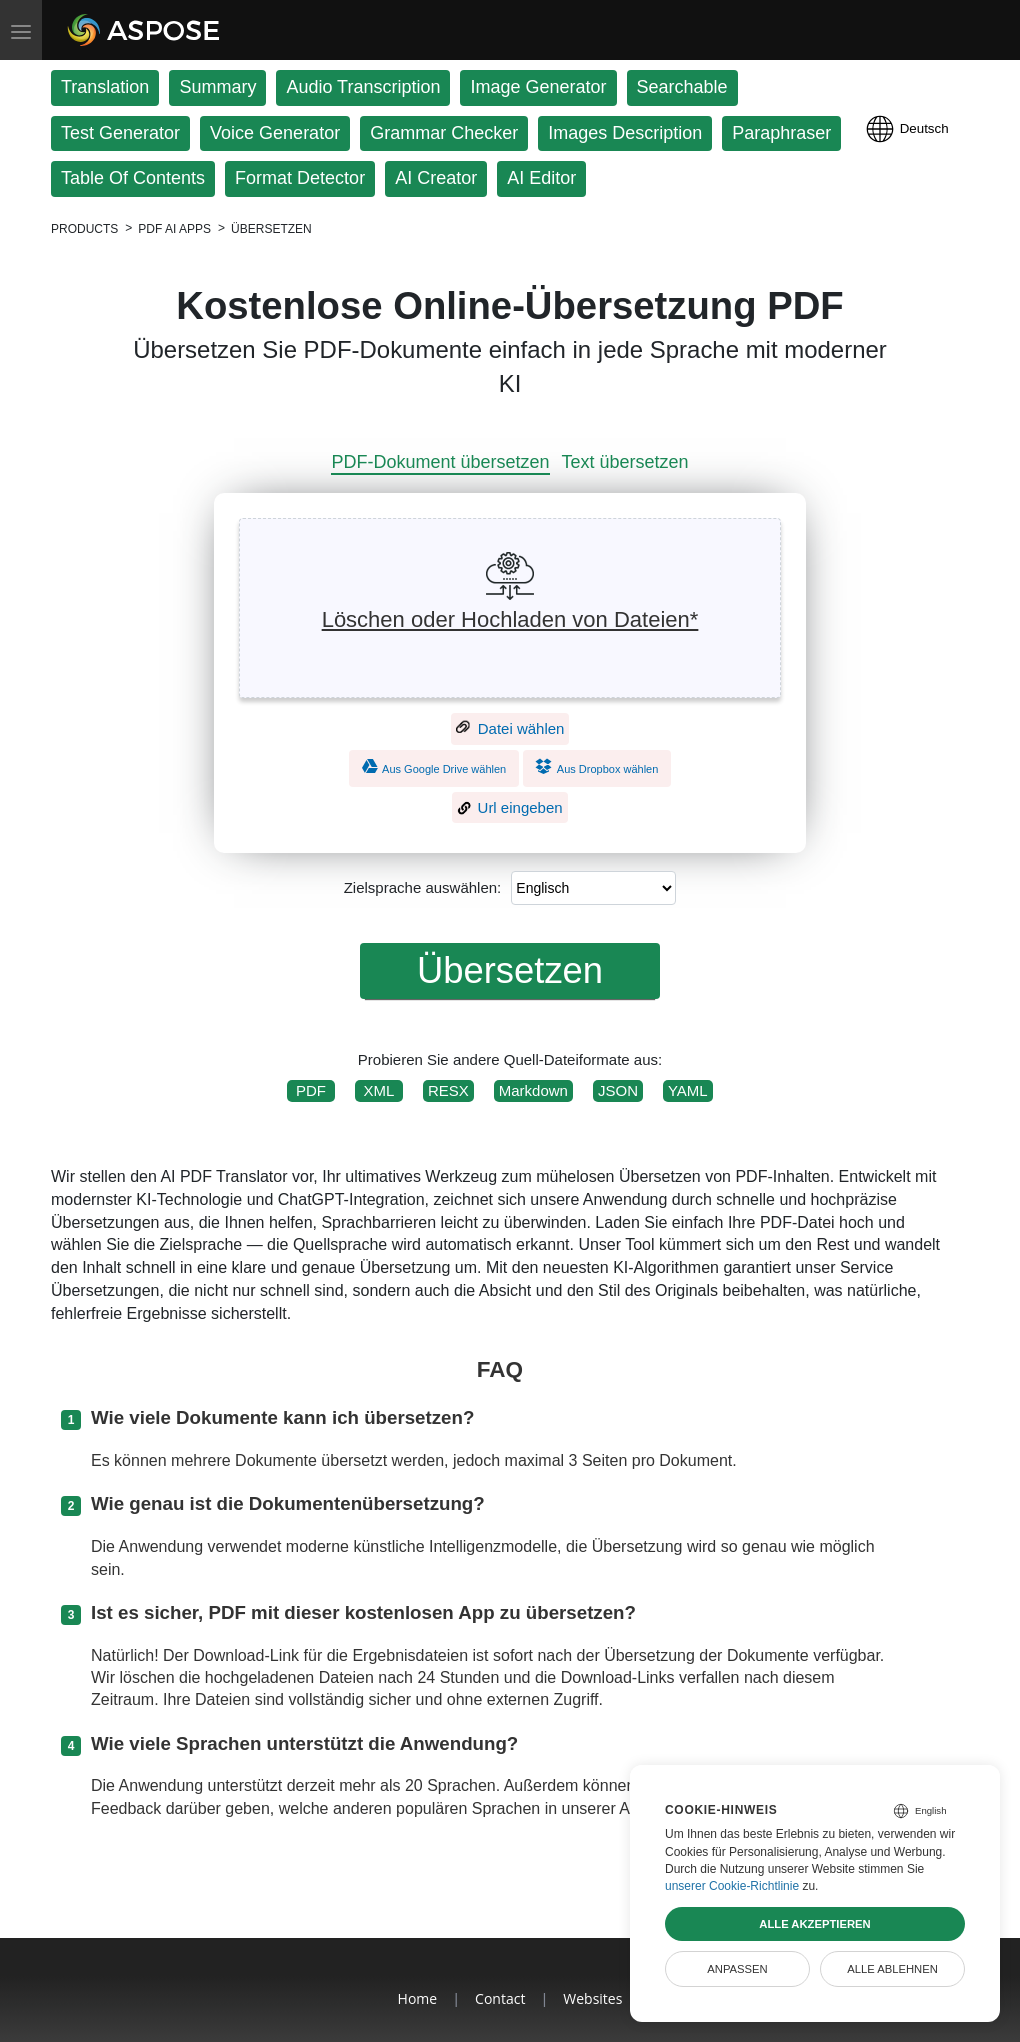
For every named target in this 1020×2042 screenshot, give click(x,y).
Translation (105, 87)
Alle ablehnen (892, 1969)
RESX (448, 1090)
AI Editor (541, 178)
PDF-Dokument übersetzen (440, 462)
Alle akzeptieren (814, 1924)
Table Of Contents (133, 178)
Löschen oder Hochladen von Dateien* (510, 619)
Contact (500, 1998)
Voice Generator (275, 133)
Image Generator (538, 87)
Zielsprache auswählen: (423, 887)
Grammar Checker (444, 133)
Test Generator (120, 133)
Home (418, 1998)
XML (378, 1090)
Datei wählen (510, 729)
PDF (311, 1090)
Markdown (533, 1090)
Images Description (625, 133)
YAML (688, 1090)
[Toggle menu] (21, 30)
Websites (592, 1998)
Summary (217, 87)
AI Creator (436, 178)
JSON (618, 1090)
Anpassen (737, 1969)
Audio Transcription (363, 87)
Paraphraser (781, 133)
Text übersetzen (625, 462)
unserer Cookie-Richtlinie (732, 1886)
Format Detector (300, 178)
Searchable (682, 87)
